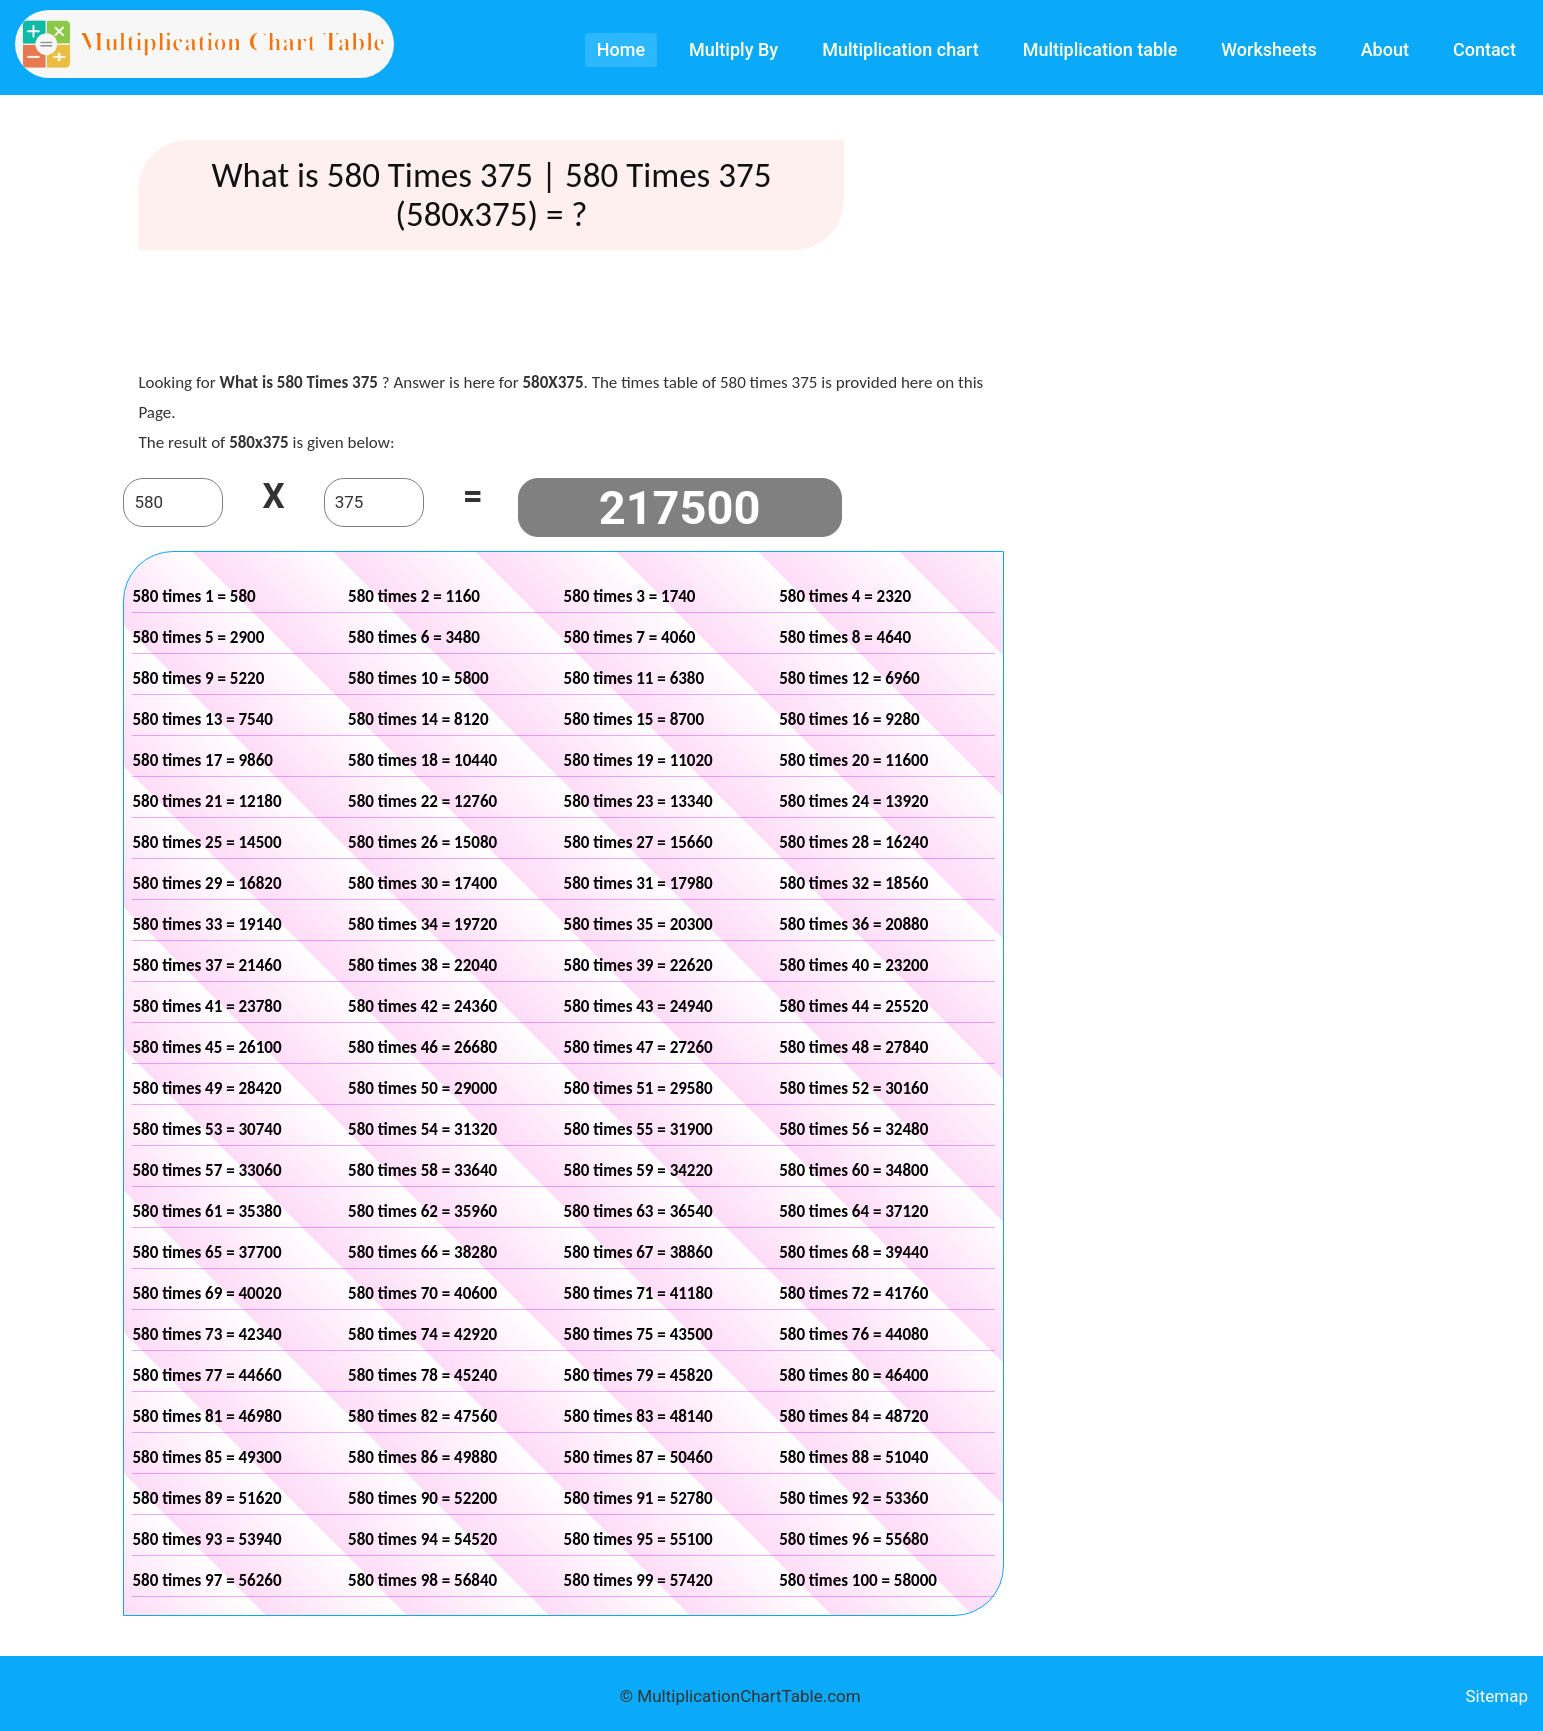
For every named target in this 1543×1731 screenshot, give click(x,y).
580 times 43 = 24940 (638, 1006)
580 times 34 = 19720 (422, 924)
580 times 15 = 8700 (634, 719)
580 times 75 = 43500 (638, 1334)
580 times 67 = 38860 (638, 1252)
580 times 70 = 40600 (422, 1293)
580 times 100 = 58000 (858, 1580)
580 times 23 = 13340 (638, 801)
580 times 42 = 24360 (422, 1006)
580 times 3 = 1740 (630, 596)
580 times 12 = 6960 (849, 678)
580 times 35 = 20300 (638, 924)
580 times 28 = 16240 (853, 842)
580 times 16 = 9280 (849, 719)
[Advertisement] (564, 315)
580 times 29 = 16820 (206, 883)
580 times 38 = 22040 (422, 965)
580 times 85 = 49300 (206, 1457)
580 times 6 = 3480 (414, 637)
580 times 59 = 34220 (638, 1170)
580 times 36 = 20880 (853, 924)
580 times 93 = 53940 (206, 1539)
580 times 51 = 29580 (638, 1088)
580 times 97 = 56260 (206, 1580)
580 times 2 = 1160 (414, 596)
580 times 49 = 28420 (206, 1088)
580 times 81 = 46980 (206, 1416)
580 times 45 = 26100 (206, 1047)
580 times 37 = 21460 (206, 965)
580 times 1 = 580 (193, 596)
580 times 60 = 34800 (853, 1170)
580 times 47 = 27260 (638, 1047)
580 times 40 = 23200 (853, 965)
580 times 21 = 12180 (206, 801)
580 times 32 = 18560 (853, 883)
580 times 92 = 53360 (853, 1498)
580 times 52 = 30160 (853, 1088)
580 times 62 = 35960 (422, 1211)
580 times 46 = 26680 (422, 1047)
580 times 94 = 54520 (422, 1539)
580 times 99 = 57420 (638, 1580)
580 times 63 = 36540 (638, 1211)
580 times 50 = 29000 (422, 1088)
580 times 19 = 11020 (638, 760)
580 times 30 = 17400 (422, 883)
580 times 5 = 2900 (198, 637)
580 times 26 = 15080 (422, 842)
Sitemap (1496, 1696)
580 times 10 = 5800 (418, 678)
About (1385, 49)
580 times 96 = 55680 (853, 1539)
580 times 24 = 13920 (853, 801)
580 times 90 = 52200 (422, 1498)
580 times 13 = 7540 (202, 719)
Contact (1484, 49)
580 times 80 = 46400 (853, 1375)
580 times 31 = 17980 (638, 883)
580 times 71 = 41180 (638, 1293)
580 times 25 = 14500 (206, 842)
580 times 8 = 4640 (845, 637)
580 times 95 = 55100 (638, 1539)
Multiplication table (1100, 49)
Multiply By (733, 49)
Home (621, 49)
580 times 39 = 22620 (638, 965)
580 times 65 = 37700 (206, 1252)
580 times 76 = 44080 (853, 1334)
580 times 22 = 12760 (422, 801)
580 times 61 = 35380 (206, 1211)
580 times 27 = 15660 (638, 842)
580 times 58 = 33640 (422, 1170)
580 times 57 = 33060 (206, 1170)
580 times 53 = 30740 (206, 1129)
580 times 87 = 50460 (638, 1457)
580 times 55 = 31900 (638, 1129)
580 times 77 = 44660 (206, 1375)
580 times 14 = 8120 (418, 719)
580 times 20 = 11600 (853, 760)
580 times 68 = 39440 (853, 1252)
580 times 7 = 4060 (630, 637)
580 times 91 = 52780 (638, 1498)
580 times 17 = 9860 (202, 760)
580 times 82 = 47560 (422, 1416)
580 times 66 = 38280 (422, 1252)
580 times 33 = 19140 (206, 924)
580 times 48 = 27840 (853, 1047)
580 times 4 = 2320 (845, 596)
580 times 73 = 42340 (206, 1334)
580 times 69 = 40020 (206, 1293)
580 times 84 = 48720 (853, 1416)
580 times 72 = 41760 (853, 1293)
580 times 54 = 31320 (422, 1129)
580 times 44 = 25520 (853, 1006)
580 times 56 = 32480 (853, 1129)
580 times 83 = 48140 (638, 1416)
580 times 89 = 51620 (206, 1498)
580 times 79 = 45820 (638, 1375)
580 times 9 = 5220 (198, 678)
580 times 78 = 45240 (422, 1375)
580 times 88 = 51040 (853, 1457)
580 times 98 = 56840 (422, 1580)
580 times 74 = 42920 (422, 1334)
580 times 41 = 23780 (206, 1006)
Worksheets (1268, 49)
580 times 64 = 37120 (853, 1211)
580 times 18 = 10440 (422, 760)
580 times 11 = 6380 (634, 678)
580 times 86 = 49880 (422, 1457)
